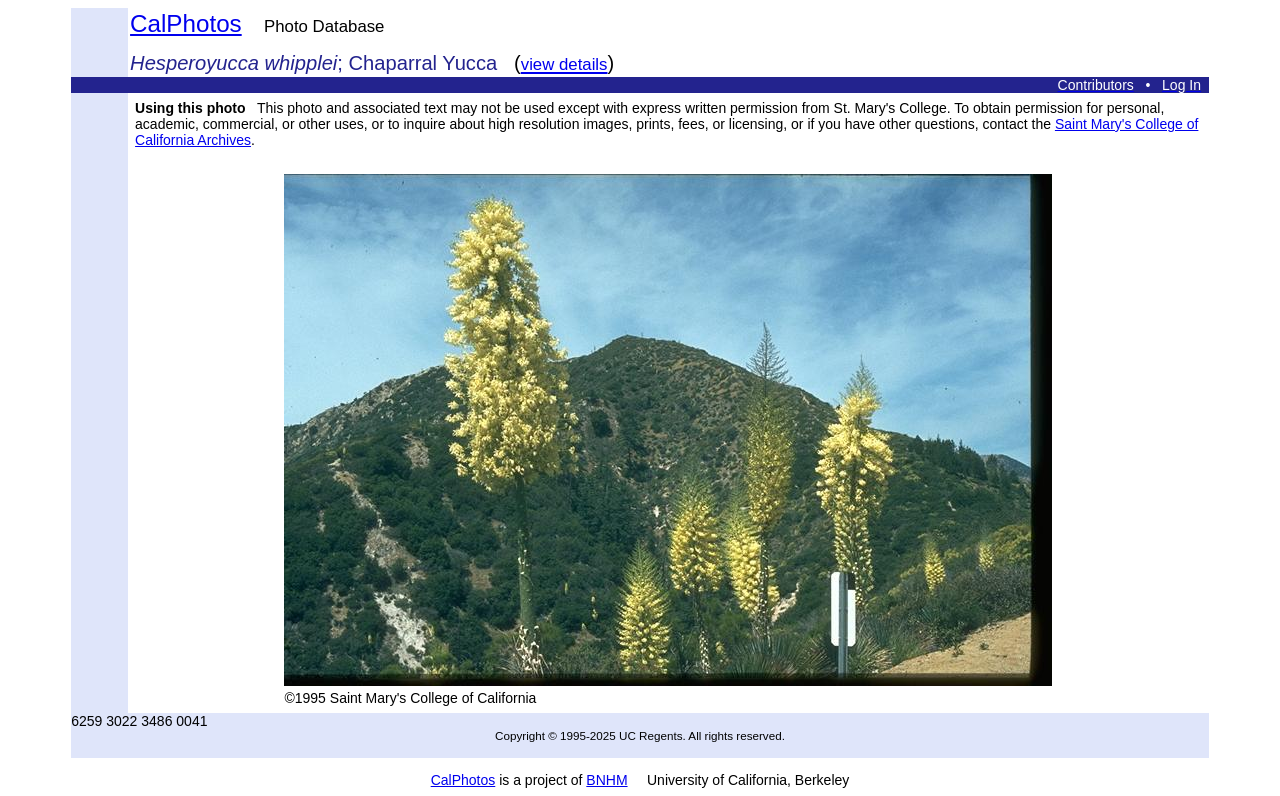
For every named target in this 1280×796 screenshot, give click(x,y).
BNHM (606, 780)
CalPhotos (186, 23)
